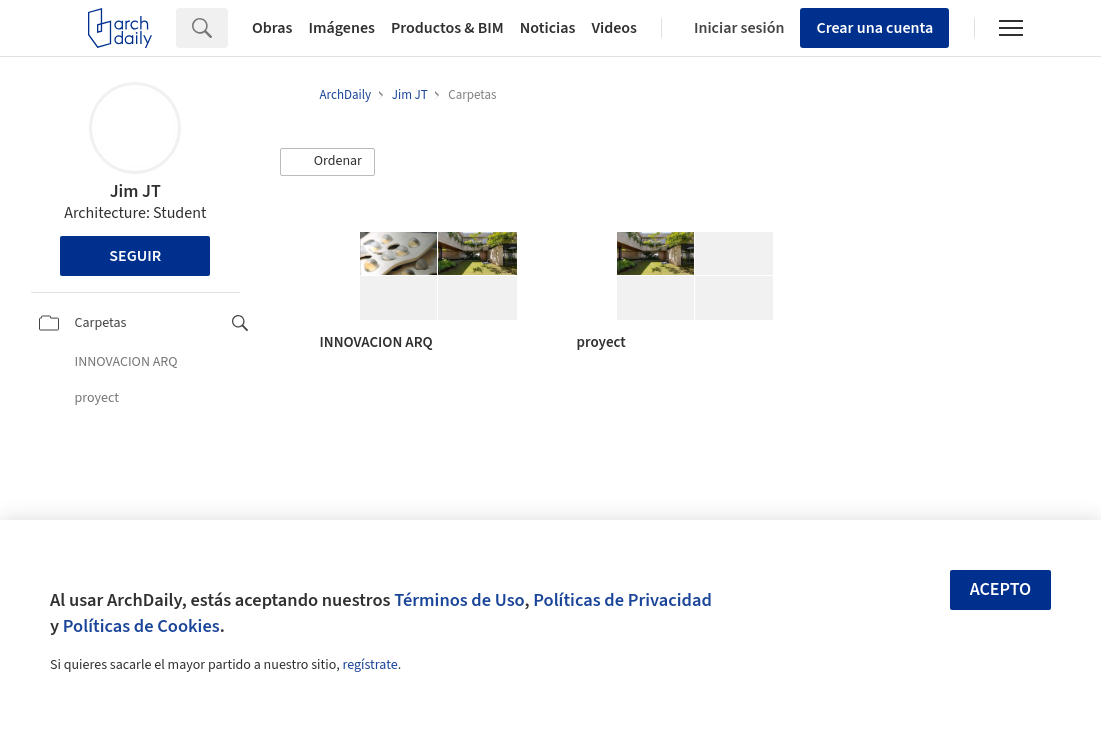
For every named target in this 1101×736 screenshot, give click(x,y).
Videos (614, 28)
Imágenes (342, 28)
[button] (328, 162)
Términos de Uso (459, 600)
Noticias (548, 28)
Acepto (1001, 589)
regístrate (369, 665)
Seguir (135, 256)
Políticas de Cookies (141, 626)
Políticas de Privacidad (622, 600)
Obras (272, 28)
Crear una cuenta (874, 28)
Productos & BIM (447, 28)
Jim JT (135, 191)
